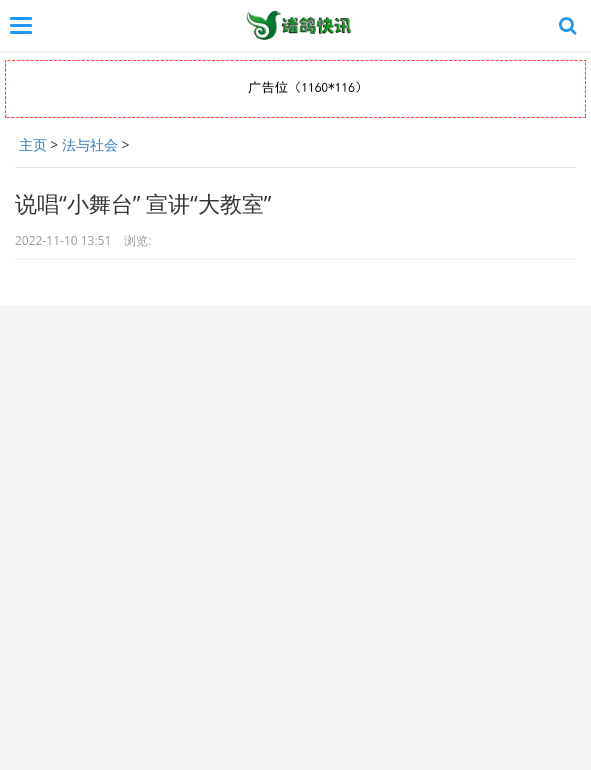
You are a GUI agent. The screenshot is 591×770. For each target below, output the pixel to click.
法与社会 (90, 144)
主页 (33, 144)
